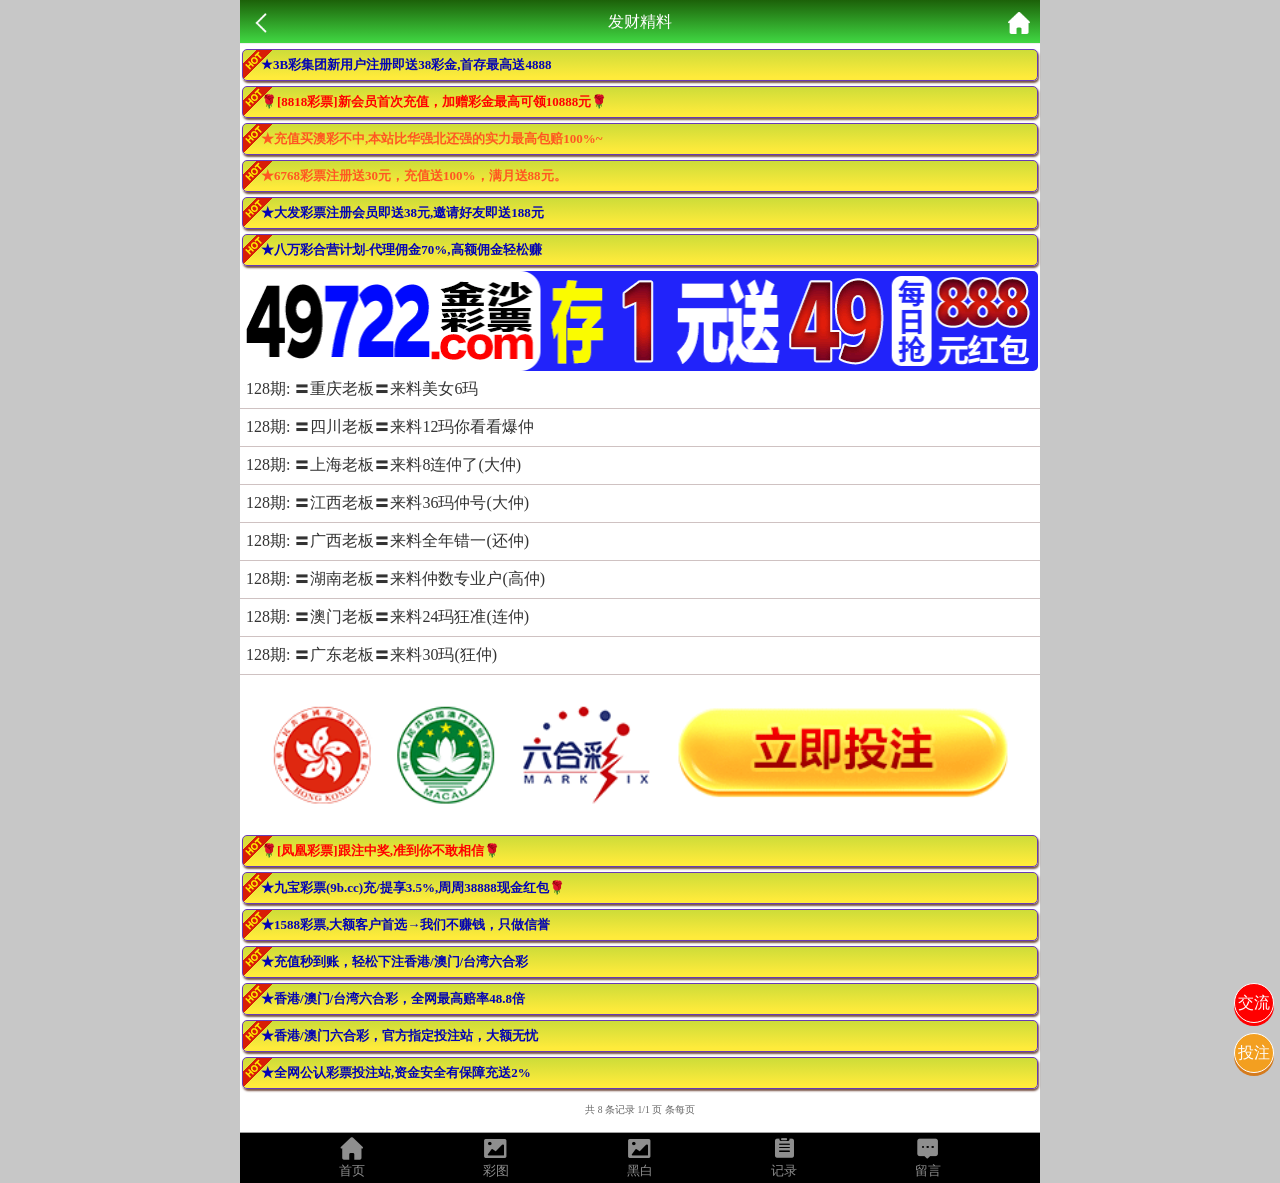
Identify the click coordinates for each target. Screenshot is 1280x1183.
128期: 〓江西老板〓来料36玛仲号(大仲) (387, 502)
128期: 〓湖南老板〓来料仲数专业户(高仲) (395, 578)
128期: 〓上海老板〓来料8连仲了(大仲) (383, 464)
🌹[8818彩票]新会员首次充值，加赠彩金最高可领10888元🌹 (434, 101)
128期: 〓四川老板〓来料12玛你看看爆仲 (390, 426)
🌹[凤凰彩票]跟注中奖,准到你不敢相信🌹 (380, 850)
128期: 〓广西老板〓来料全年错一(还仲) (387, 540)
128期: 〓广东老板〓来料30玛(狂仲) (371, 654)
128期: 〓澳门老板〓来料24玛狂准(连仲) (387, 616)
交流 (1254, 1002)
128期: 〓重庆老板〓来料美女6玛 (362, 388)
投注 (1254, 1052)
